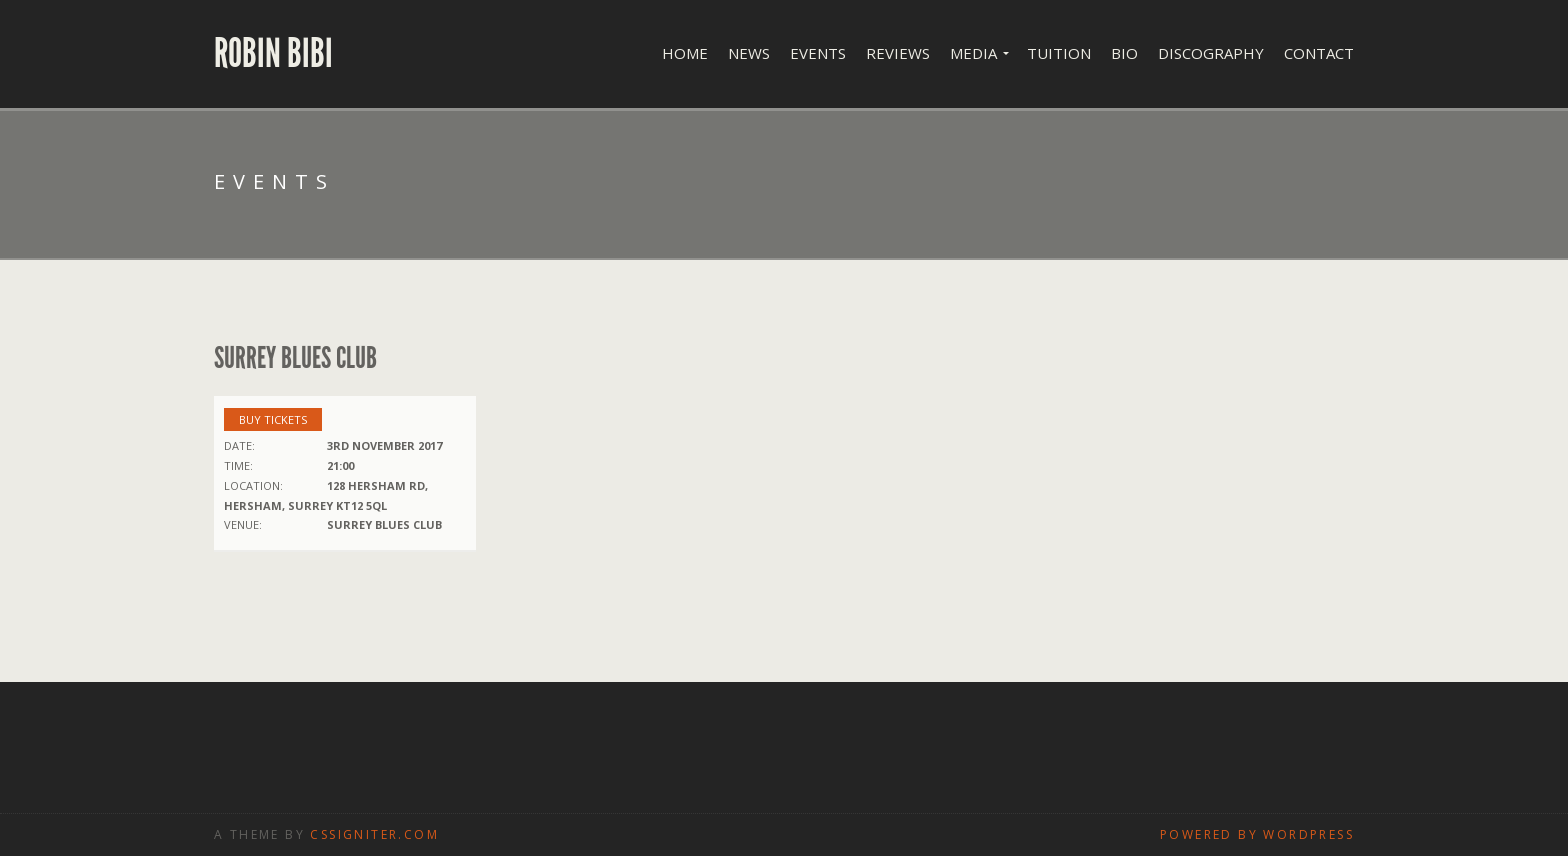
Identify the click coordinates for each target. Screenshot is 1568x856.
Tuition (1059, 53)
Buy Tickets (273, 419)
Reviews (898, 53)
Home (685, 53)
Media (973, 53)
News (749, 53)
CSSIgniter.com (374, 834)
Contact (1319, 53)
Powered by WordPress (1257, 834)
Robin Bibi (273, 54)
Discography (1211, 53)
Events (818, 53)
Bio (1124, 53)
